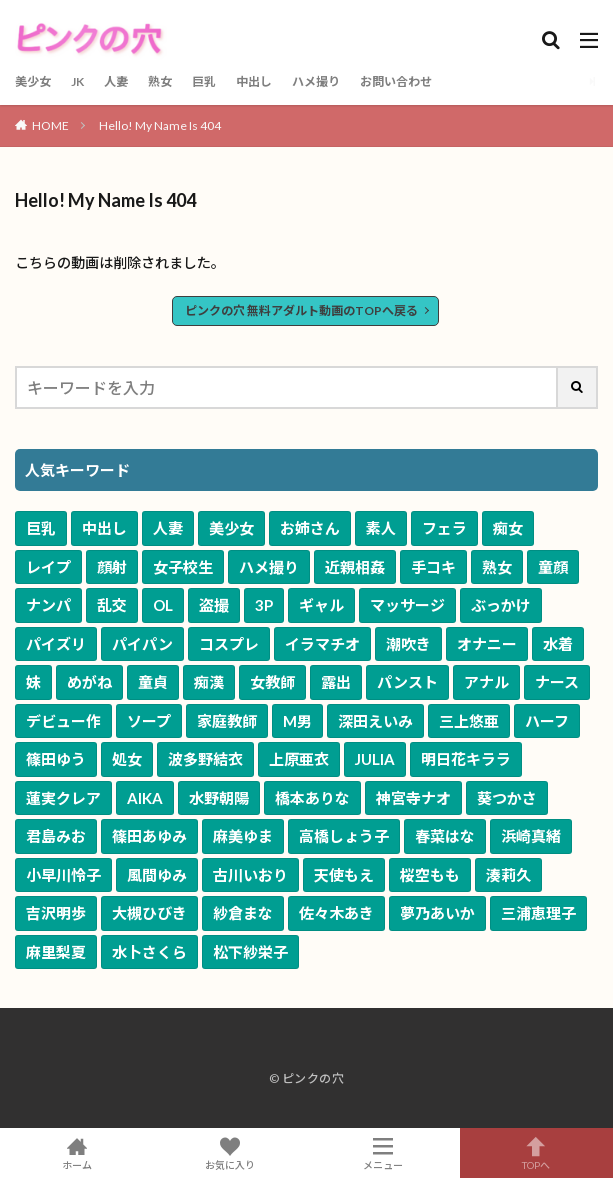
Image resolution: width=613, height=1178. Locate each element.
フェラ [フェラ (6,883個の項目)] (444, 528)
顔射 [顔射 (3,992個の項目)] (112, 567)
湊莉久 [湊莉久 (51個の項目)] (508, 875)
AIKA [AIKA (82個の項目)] (145, 798)
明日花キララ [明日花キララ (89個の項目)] (466, 759)
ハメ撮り (316, 81)
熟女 (160, 81)
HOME (50, 125)
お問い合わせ (396, 81)
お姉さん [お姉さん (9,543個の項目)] (310, 528)
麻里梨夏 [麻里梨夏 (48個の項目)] (56, 952)
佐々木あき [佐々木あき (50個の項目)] (336, 913)
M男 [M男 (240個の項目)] (297, 721)
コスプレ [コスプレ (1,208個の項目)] (229, 644)
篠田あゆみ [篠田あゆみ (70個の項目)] (149, 836)
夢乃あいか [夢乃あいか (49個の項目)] (437, 913)
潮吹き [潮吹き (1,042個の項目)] (408, 644)
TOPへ (536, 1153)
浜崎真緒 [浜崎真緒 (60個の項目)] (531, 836)
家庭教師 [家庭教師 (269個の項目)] (227, 721)
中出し (254, 81)
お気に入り (229, 1153)
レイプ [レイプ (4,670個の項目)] (48, 567)
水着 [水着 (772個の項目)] (558, 644)
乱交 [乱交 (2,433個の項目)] (112, 605)
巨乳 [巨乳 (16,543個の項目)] (41, 528)
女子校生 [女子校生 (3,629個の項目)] (183, 567)
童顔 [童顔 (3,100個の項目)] (553, 567)
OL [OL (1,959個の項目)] (163, 605)
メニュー (383, 1153)
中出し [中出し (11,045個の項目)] (104, 528)
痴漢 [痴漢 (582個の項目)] (209, 682)
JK (77, 81)
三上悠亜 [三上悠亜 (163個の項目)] (469, 721)
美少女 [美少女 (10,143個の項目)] (231, 528)
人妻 (116, 81)
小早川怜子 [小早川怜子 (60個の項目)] (63, 875)
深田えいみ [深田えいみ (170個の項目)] (375, 721)
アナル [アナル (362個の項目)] (486, 682)
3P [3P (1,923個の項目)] (264, 605)
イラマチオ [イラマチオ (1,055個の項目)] (322, 644)
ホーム (76, 1153)
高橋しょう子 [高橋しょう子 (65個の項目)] (344, 836)
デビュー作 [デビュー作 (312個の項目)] (63, 721)
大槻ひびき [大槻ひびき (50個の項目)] (149, 913)
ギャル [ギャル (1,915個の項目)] (321, 605)
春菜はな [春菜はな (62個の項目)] (445, 836)
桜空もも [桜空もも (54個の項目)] (430, 875)
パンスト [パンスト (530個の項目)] (407, 682)
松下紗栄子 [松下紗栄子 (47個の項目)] (250, 952)
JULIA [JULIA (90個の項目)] (375, 759)
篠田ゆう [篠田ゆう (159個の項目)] (56, 759)
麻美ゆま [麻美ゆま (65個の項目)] (243, 836)
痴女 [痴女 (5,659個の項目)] (508, 528)
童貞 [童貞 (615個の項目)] (153, 682)
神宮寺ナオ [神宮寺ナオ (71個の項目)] (413, 798)
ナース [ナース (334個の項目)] (557, 682)
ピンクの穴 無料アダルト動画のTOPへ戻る (301, 310)
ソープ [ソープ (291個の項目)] (149, 721)
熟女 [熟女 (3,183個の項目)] (497, 567)
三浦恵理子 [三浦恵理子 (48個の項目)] (538, 913)
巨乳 (204, 81)
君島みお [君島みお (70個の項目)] (56, 836)
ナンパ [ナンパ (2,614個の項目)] (48, 605)
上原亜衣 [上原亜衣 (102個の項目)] (299, 759)
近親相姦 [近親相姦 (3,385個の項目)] (355, 567)
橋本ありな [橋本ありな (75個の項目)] (312, 798)
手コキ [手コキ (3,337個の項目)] (433, 567)
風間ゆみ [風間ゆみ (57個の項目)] (157, 875)
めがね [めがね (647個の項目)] (89, 682)
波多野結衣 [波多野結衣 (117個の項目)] (205, 759)
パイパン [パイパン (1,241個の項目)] (142, 644)
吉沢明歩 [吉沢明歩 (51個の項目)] (56, 913)
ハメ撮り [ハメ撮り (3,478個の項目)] (269, 567)
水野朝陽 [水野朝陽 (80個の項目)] (219, 798)
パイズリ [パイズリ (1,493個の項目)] (56, 644)
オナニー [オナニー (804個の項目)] (487, 644)
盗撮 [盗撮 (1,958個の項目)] (214, 605)
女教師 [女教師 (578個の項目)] (272, 682)
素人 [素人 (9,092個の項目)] (381, 528)
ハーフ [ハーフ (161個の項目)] (547, 721)
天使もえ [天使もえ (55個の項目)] (344, 875)
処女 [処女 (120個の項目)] (127, 759)
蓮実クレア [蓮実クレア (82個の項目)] (63, 798)
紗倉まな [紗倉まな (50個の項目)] (243, 913)
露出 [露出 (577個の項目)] (336, 682)
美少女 (33, 81)
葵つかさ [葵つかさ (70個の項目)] (507, 798)
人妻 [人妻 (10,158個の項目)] (168, 528)
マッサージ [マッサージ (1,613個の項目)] (407, 605)
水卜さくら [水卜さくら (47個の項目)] (149, 952)
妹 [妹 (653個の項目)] (33, 682)
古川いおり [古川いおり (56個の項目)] (250, 875)
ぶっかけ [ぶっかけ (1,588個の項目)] (501, 605)
